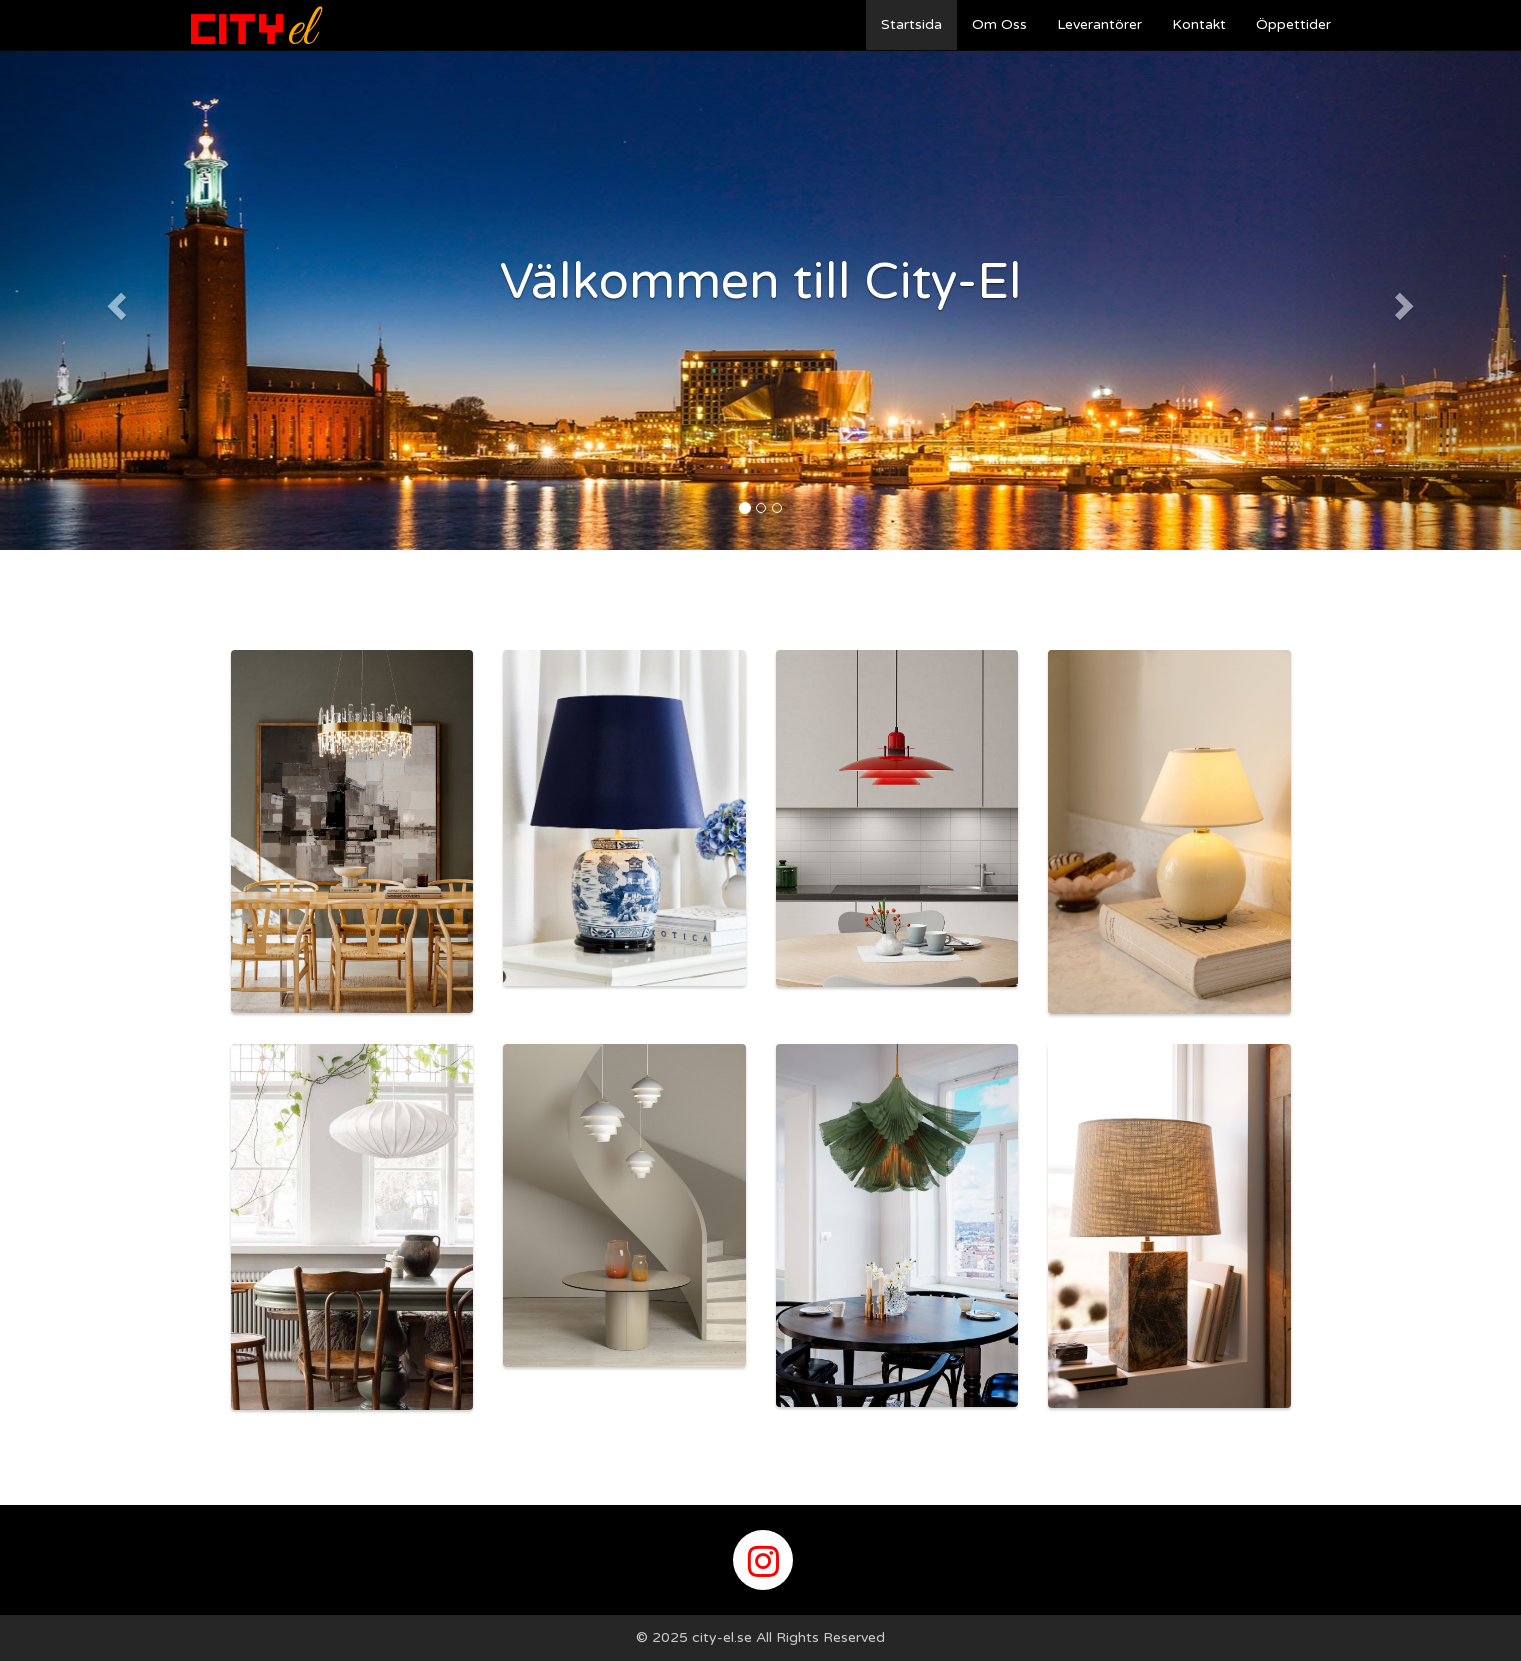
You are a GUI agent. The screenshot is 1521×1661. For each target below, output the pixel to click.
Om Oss (999, 24)
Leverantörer (1099, 24)
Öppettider (1293, 24)
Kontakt (1199, 24)
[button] (114, 300)
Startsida (911, 24)
